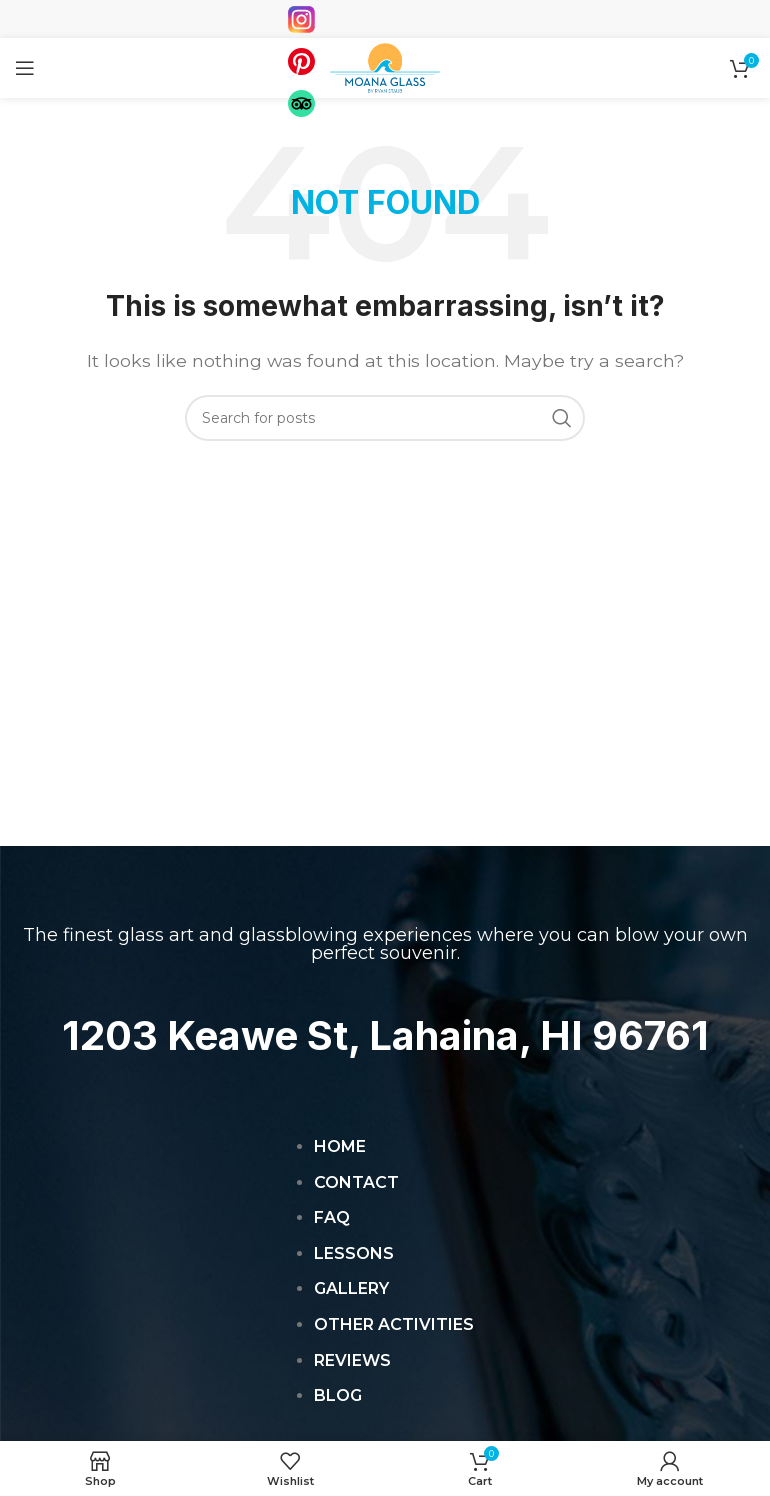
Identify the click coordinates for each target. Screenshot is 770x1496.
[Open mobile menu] (25, 68)
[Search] (385, 418)
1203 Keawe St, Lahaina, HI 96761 (385, 1035)
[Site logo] (385, 66)
